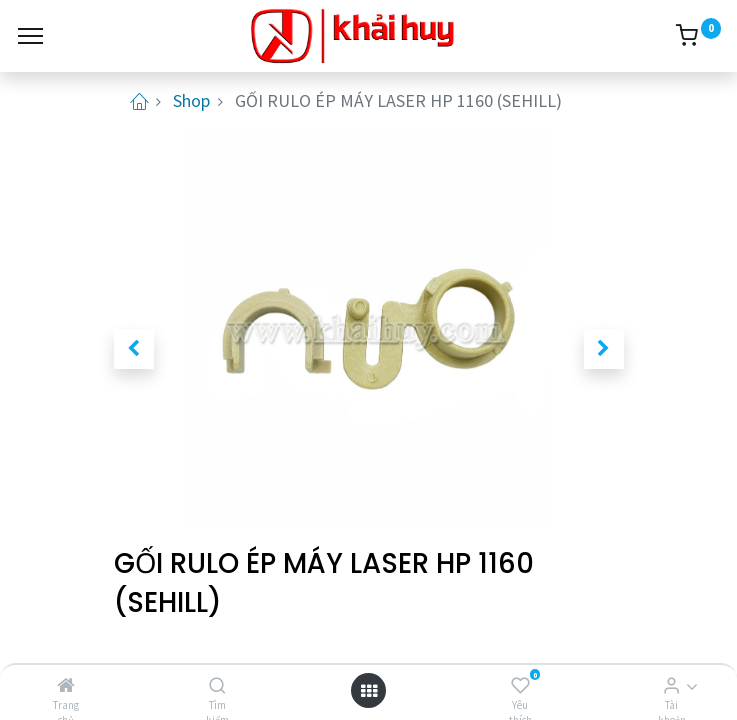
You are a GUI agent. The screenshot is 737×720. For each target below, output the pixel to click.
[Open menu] (369, 690)
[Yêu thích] (520, 685)
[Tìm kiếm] (217, 685)
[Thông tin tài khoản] (671, 685)
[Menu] (30, 36)
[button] (134, 349)
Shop (191, 100)
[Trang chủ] (66, 685)
